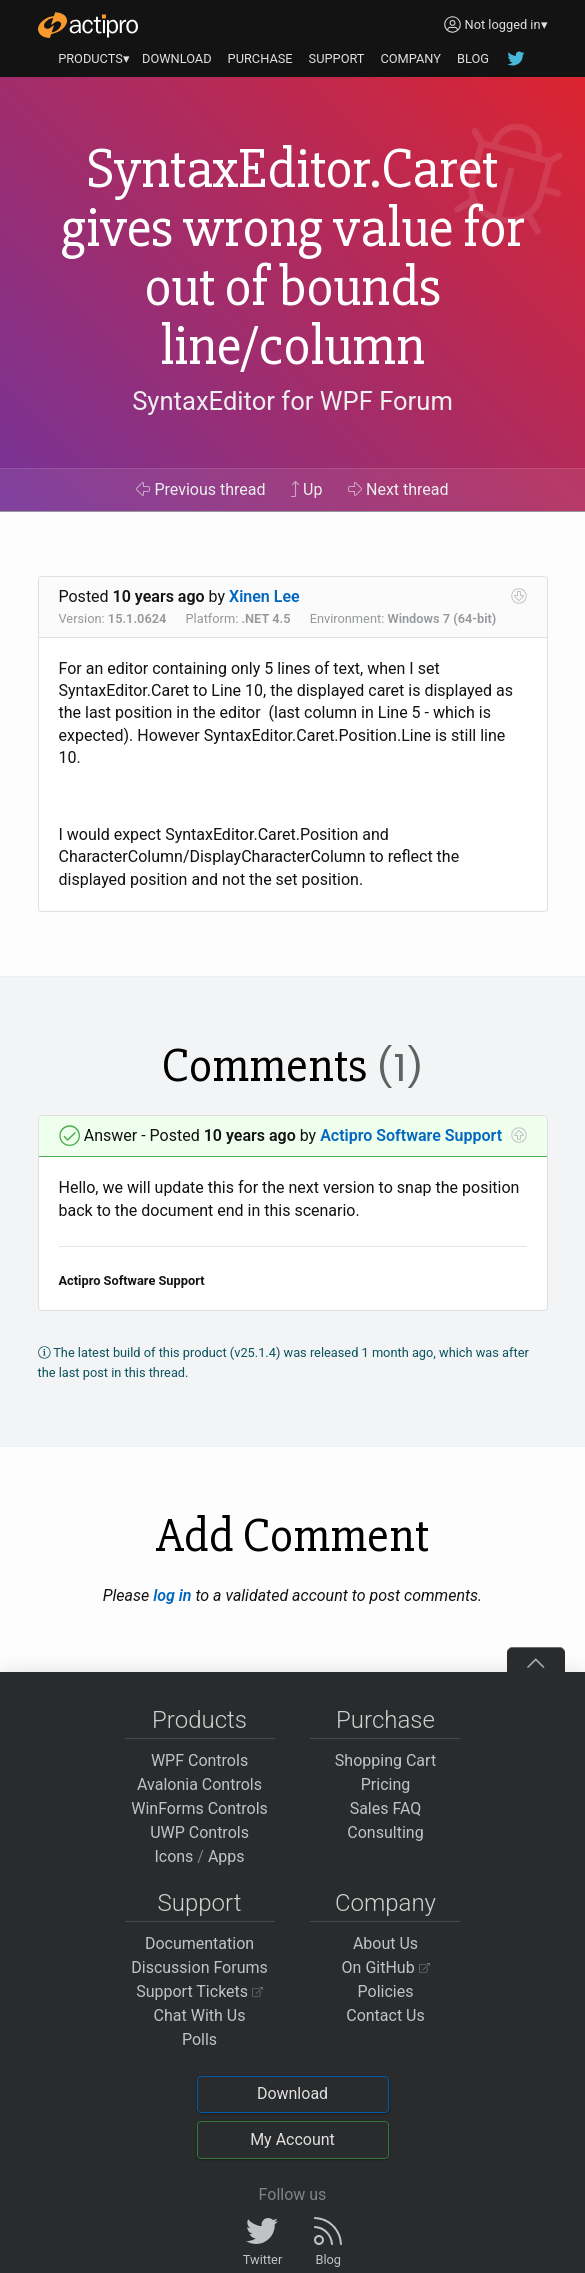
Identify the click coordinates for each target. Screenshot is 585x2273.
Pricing (386, 1784)
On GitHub (386, 1967)
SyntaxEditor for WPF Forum (292, 401)
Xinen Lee (264, 596)
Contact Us (385, 2015)
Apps (226, 1856)
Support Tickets (199, 1991)
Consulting (385, 1832)
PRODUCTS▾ (94, 58)
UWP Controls (199, 1832)
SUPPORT (337, 58)
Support (200, 1903)
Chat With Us (200, 2015)
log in (172, 1595)
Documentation (199, 1943)
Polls (199, 2039)
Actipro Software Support (411, 1135)
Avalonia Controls (199, 1784)
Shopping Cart (385, 1760)
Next (398, 489)
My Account (292, 2139)
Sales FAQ (386, 1808)
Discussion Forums (199, 1967)
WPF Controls (199, 1760)
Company (385, 1903)
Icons (173, 1856)
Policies (386, 1991)
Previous (200, 489)
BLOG (473, 58)
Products (199, 1720)
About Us (385, 1943)
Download (292, 2093)
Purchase (385, 1720)
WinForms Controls (199, 1808)
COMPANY (410, 58)
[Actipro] (88, 25)
